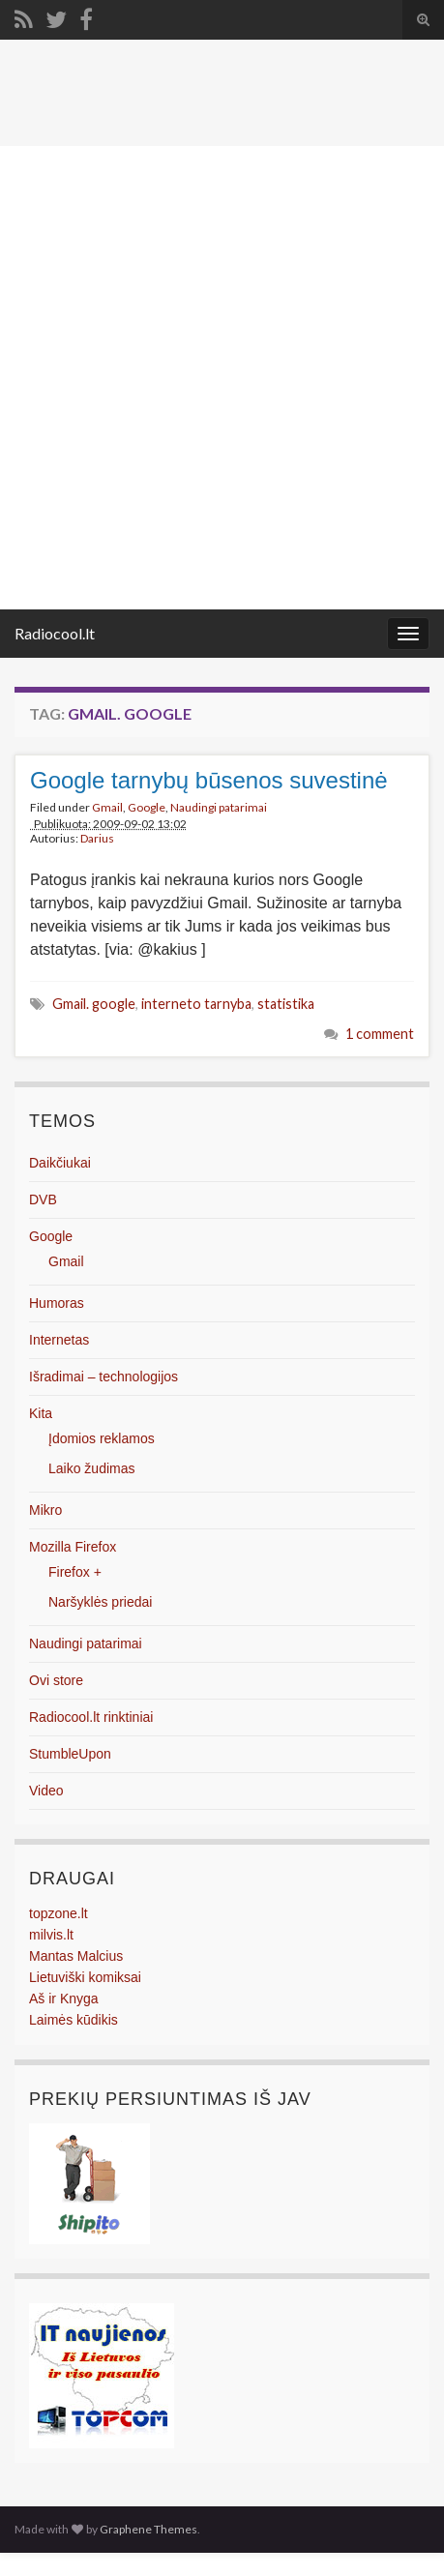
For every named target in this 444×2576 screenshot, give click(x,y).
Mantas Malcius (76, 1956)
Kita (40, 1413)
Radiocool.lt (55, 633)
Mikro (45, 1510)
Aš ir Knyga (64, 1998)
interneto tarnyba (196, 1003)
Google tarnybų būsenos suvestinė (209, 780)
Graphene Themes (148, 2529)
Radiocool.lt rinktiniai (91, 1717)
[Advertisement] (222, 378)
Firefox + (75, 1572)
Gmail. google (93, 1003)
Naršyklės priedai (100, 1602)
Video (46, 1790)
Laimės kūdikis (73, 2020)
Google (146, 807)
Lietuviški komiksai (85, 1977)
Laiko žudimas (91, 1468)
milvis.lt (51, 1934)
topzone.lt (58, 1913)
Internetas (59, 1339)
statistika (285, 1003)
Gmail (107, 807)
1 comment (379, 1033)
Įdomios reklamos (101, 1438)
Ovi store (56, 1680)
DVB (43, 1199)
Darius (97, 838)
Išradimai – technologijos (103, 1376)
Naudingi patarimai (218, 807)
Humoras (56, 1303)
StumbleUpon (70, 1754)
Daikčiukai (60, 1162)
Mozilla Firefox (72, 1546)
